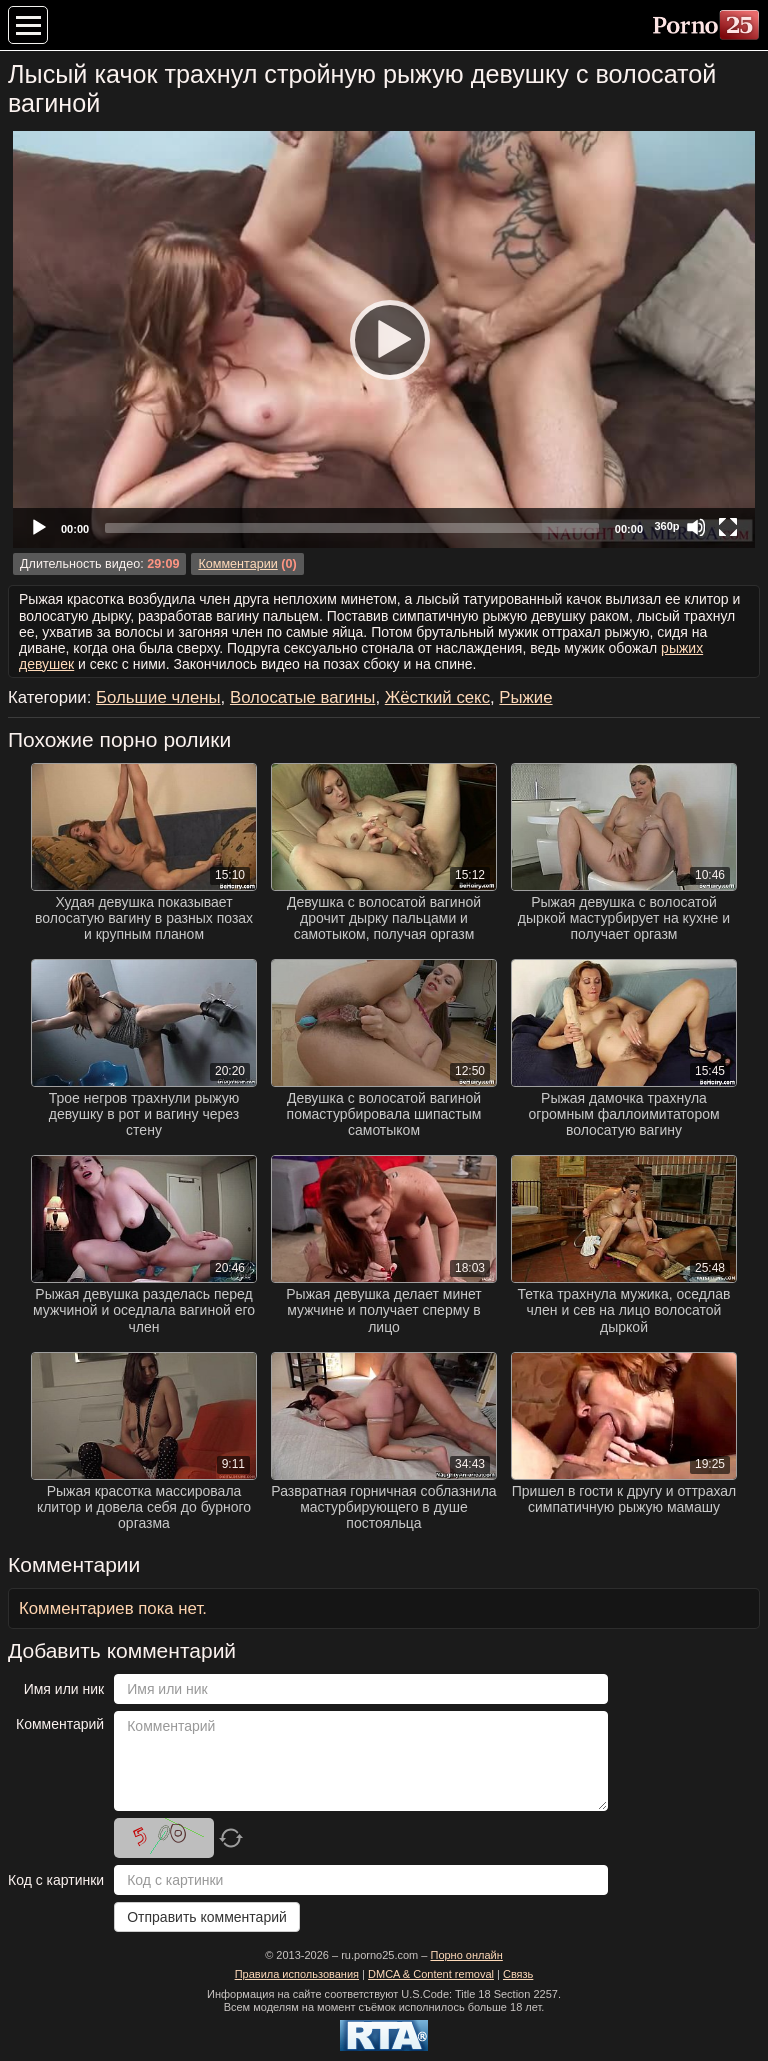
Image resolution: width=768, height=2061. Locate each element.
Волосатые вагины (302, 697)
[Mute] (696, 527)
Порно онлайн (466, 1955)
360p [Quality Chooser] (666, 526)
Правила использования (297, 1974)
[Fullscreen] (728, 527)
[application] (384, 339)
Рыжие (525, 697)
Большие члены (158, 697)
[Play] (384, 339)
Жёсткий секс (437, 697)
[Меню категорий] (28, 25)
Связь (518, 1974)
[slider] (352, 528)
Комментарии (237, 564)
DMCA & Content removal (431, 1974)
